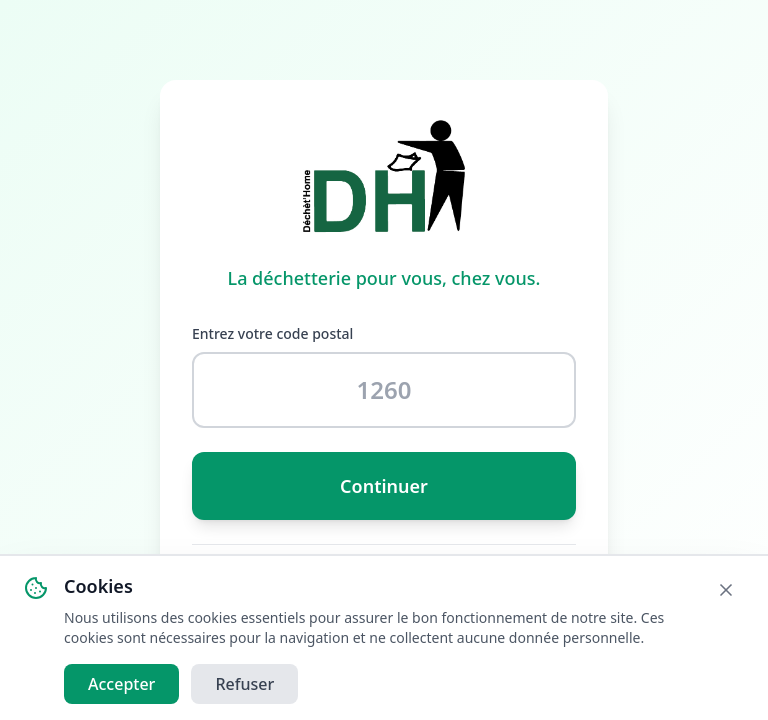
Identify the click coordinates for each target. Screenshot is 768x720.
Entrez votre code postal (272, 333)
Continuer (384, 486)
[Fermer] (726, 591)
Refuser (244, 685)
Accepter (121, 685)
